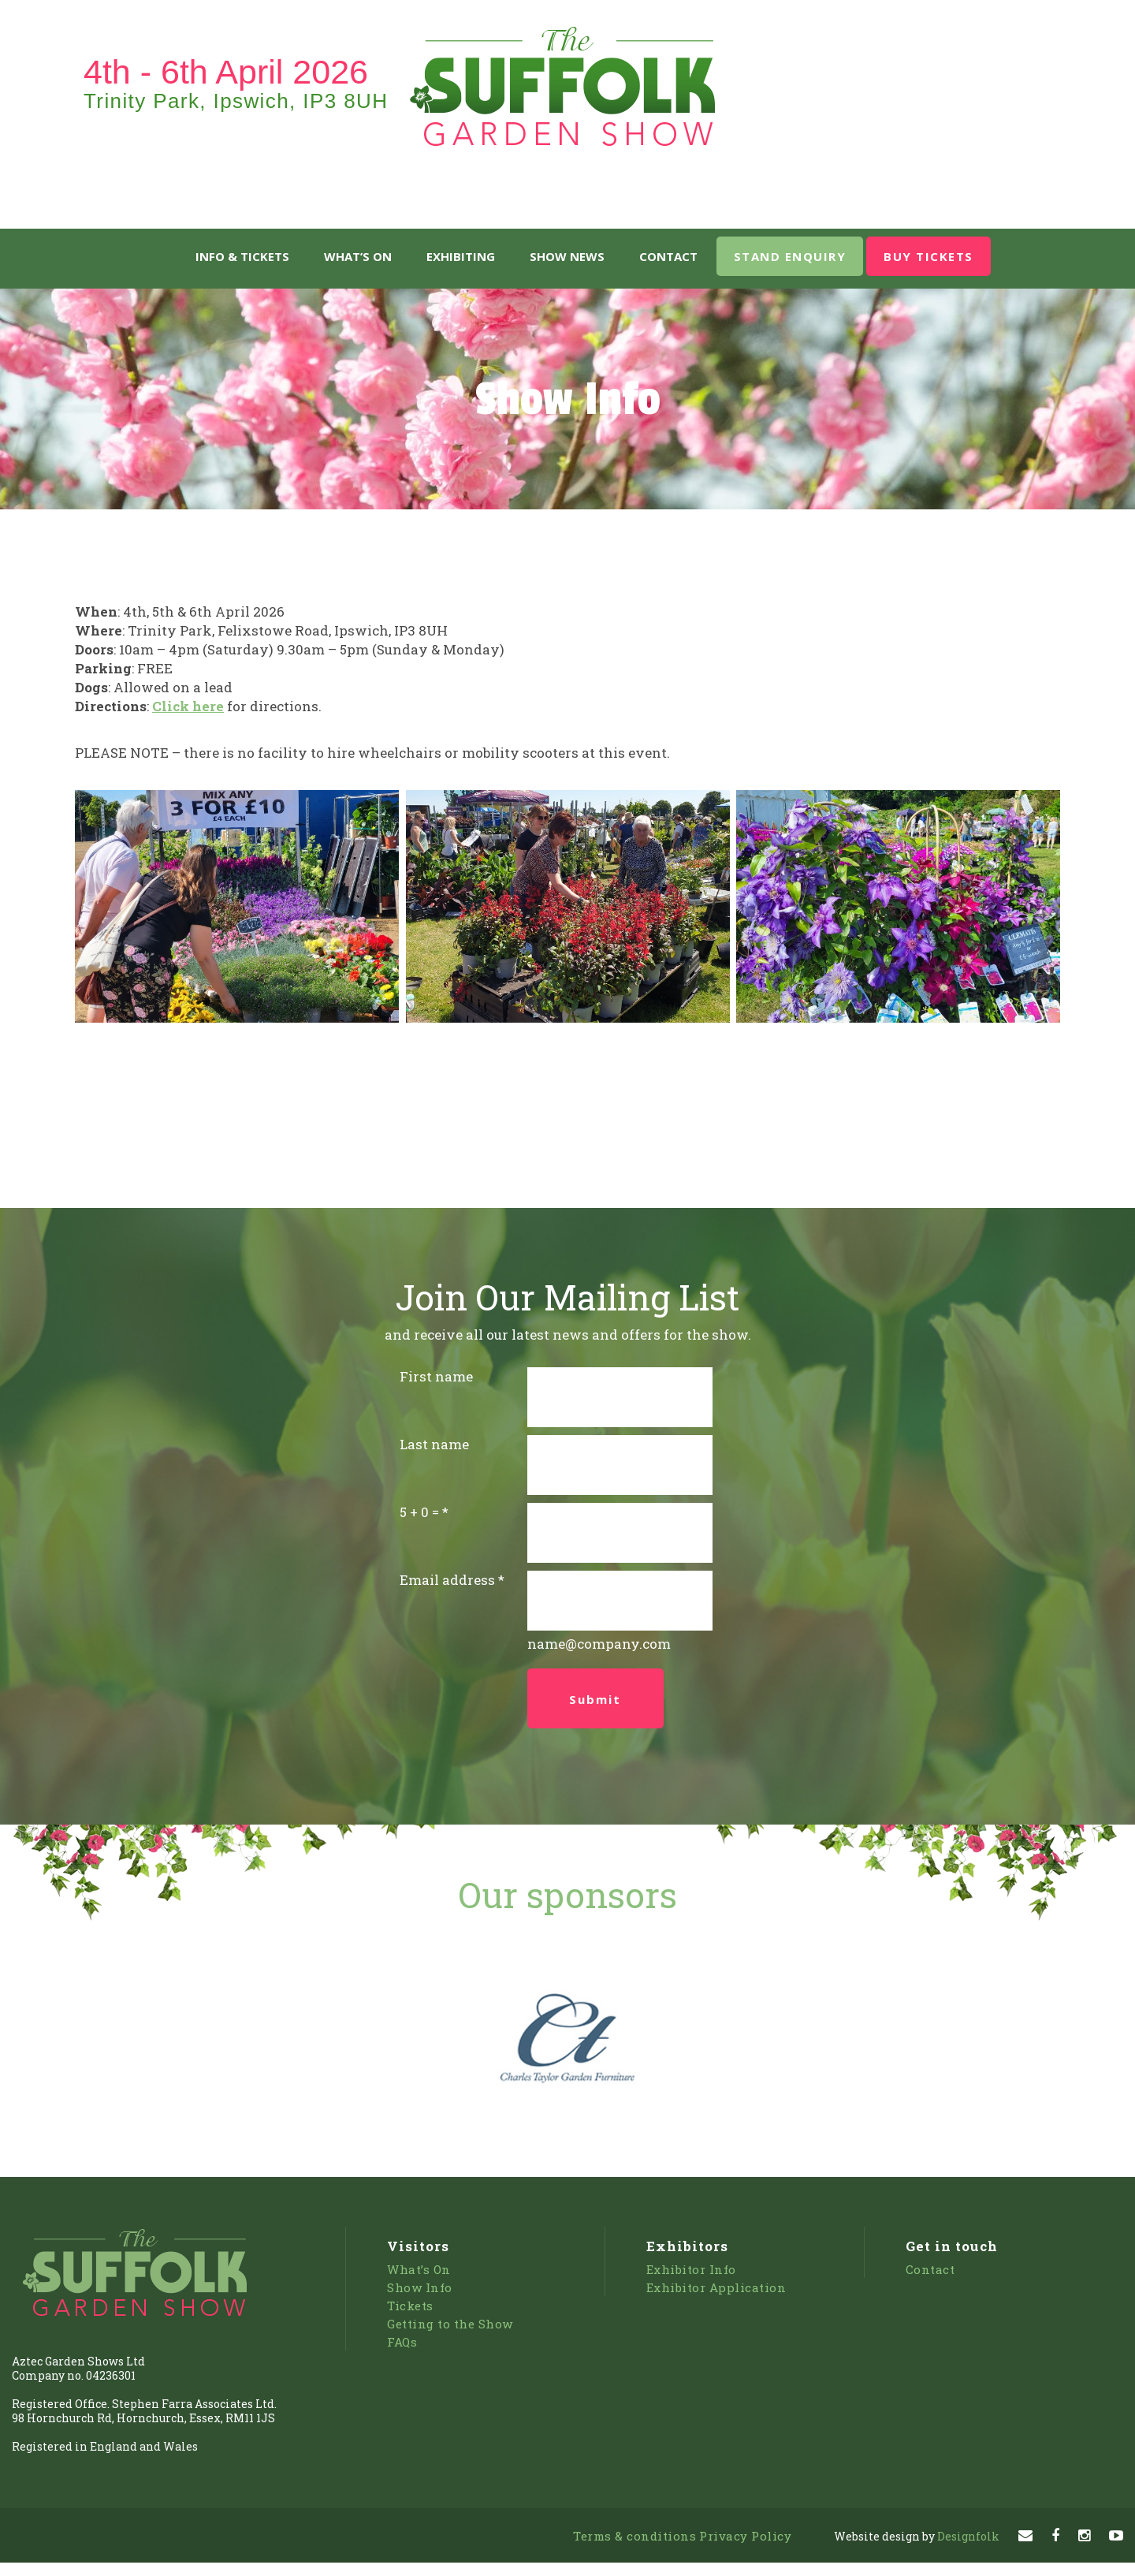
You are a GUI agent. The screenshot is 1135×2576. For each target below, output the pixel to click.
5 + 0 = (419, 1512)
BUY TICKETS (928, 256)
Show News (567, 256)
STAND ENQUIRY (790, 256)
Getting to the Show (450, 2324)
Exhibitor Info (691, 2269)
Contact (668, 256)
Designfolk (916, 2536)
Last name (434, 1444)
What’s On (358, 256)
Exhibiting (460, 256)
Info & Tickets (242, 256)
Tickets (410, 2305)
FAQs (402, 2342)
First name (436, 1376)
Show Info (419, 2287)
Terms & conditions (634, 2536)
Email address (447, 1580)
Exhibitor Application (716, 2287)
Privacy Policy (745, 2536)
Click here (188, 706)
